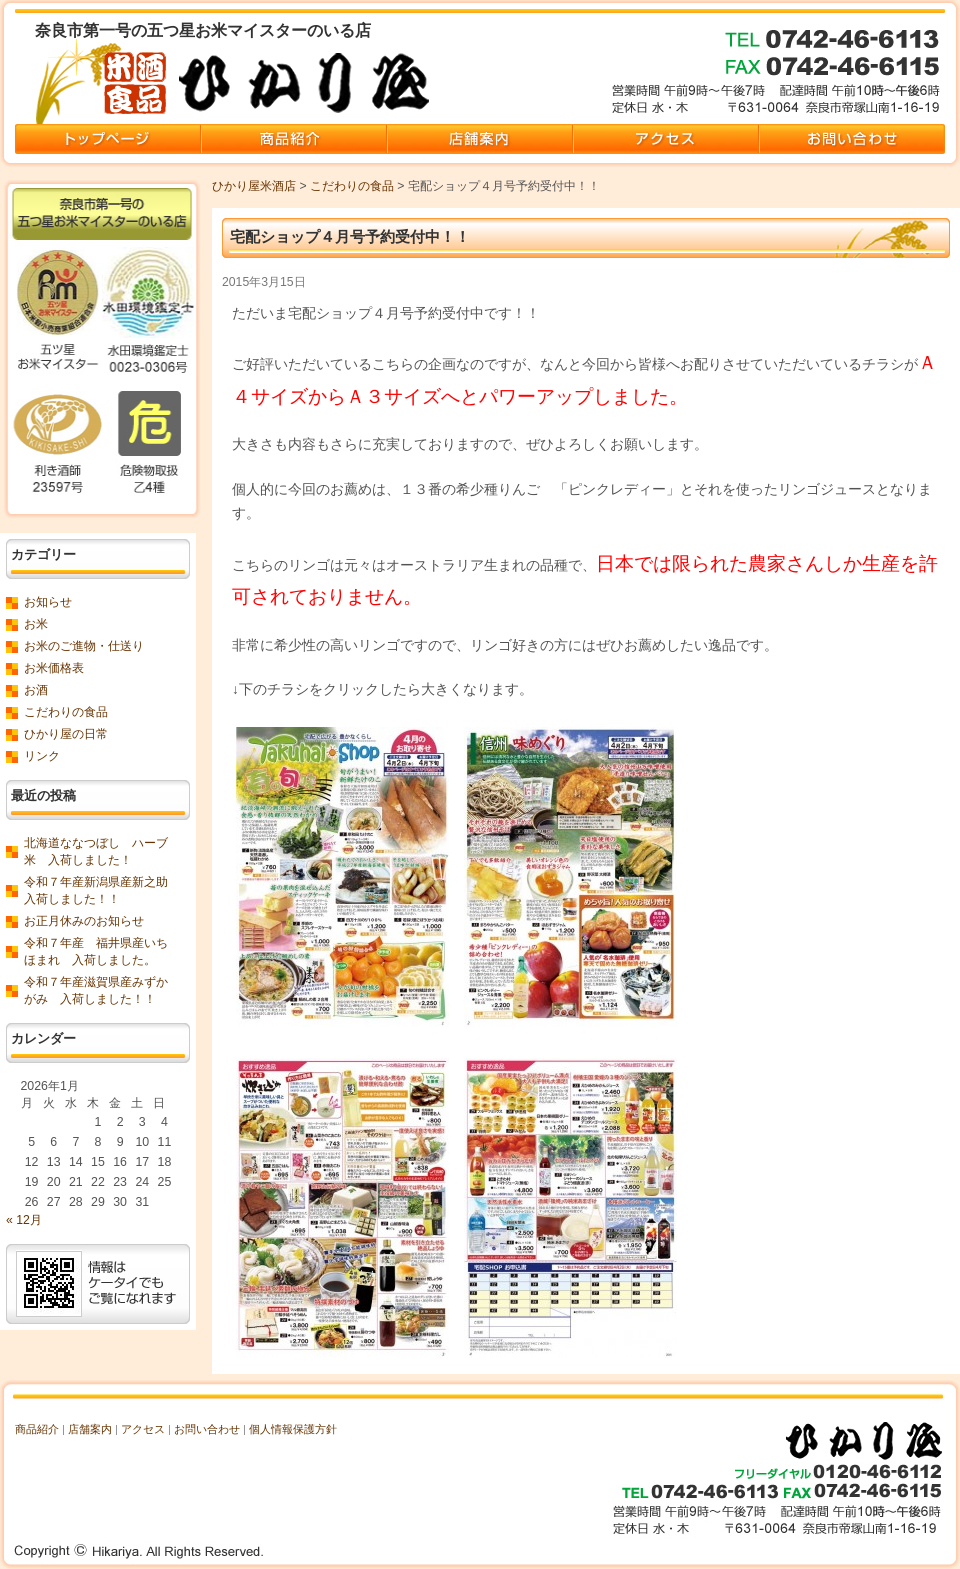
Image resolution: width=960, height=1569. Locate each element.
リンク (42, 756)
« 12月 (24, 1220)
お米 (36, 624)
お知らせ (48, 602)
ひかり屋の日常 (66, 734)
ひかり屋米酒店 (254, 186)
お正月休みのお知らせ (84, 921)
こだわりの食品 (352, 186)
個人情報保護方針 (293, 1429)
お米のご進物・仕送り (84, 646)
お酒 (36, 690)
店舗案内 (90, 1429)
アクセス (143, 1429)
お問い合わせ (207, 1429)
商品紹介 (37, 1429)
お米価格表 (54, 668)
